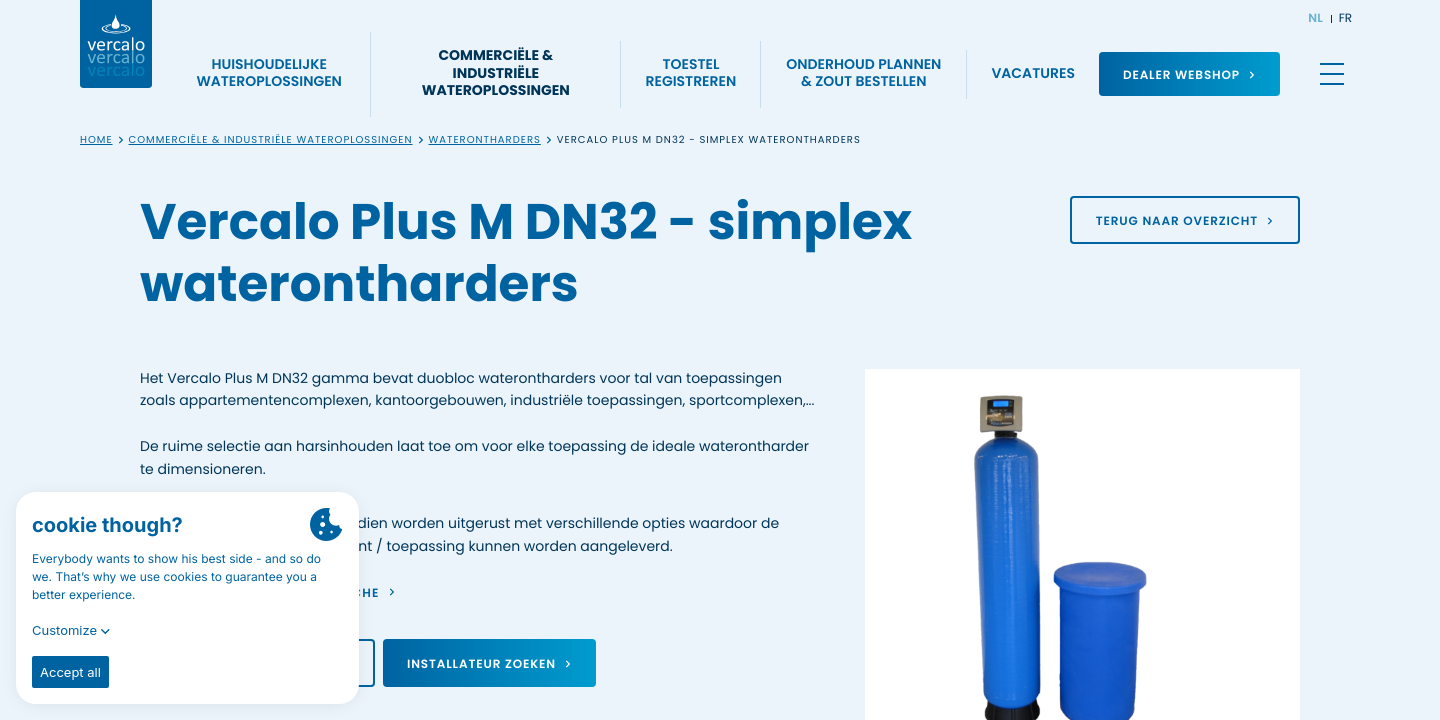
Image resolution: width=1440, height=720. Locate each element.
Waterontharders (485, 140)
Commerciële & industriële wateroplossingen (271, 140)
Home (96, 140)
